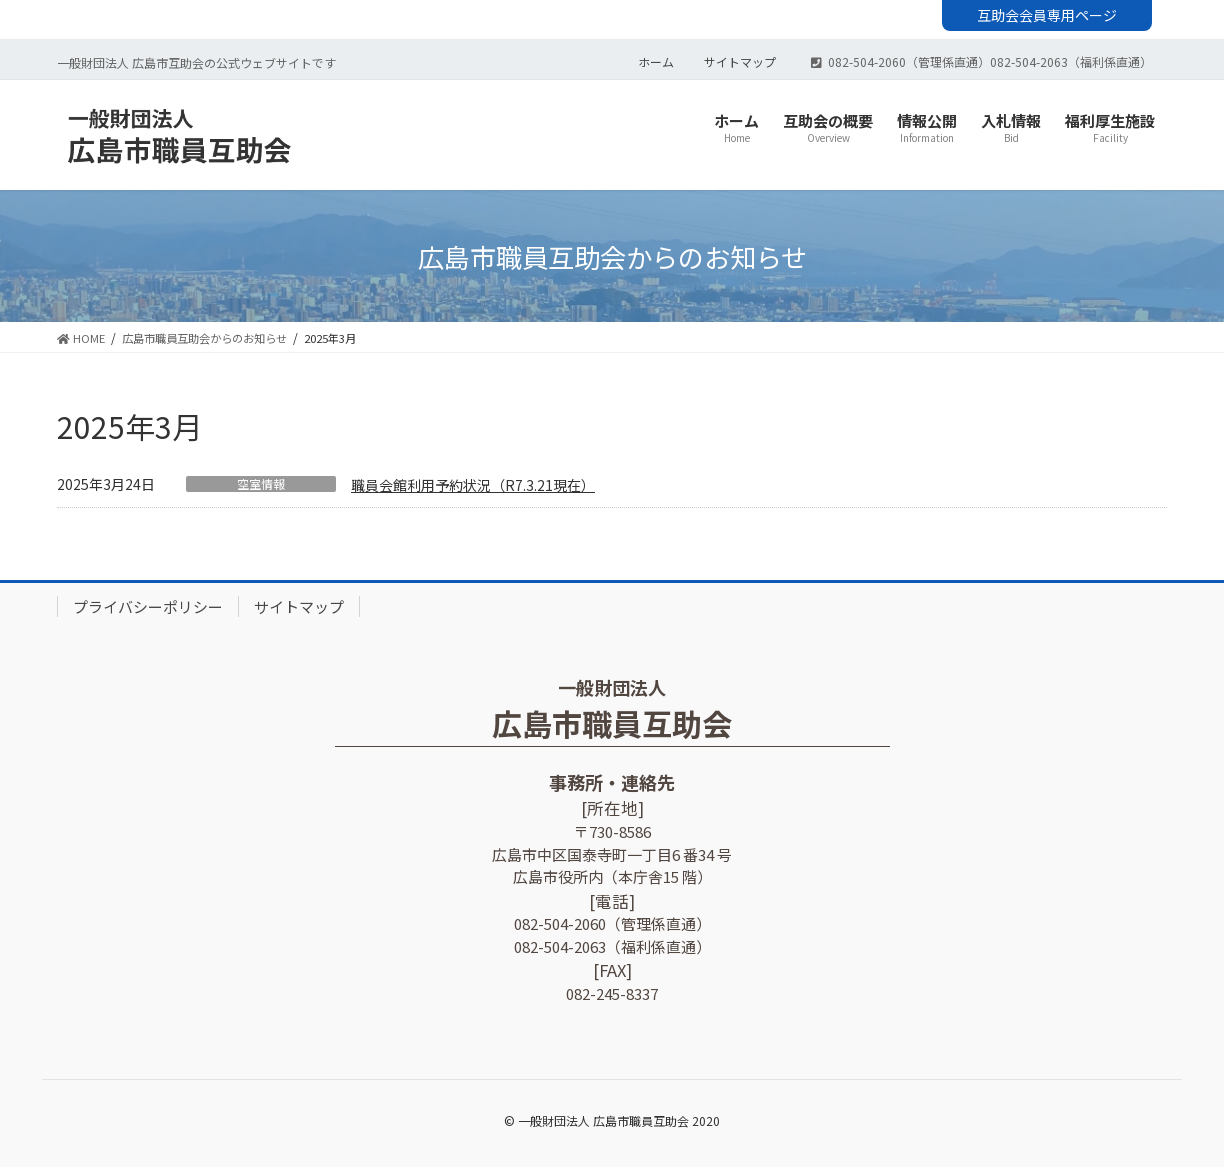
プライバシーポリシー (148, 608)
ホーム (656, 64)
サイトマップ (740, 64)
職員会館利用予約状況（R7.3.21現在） (473, 487)
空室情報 (261, 486)
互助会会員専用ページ (1047, 15)
